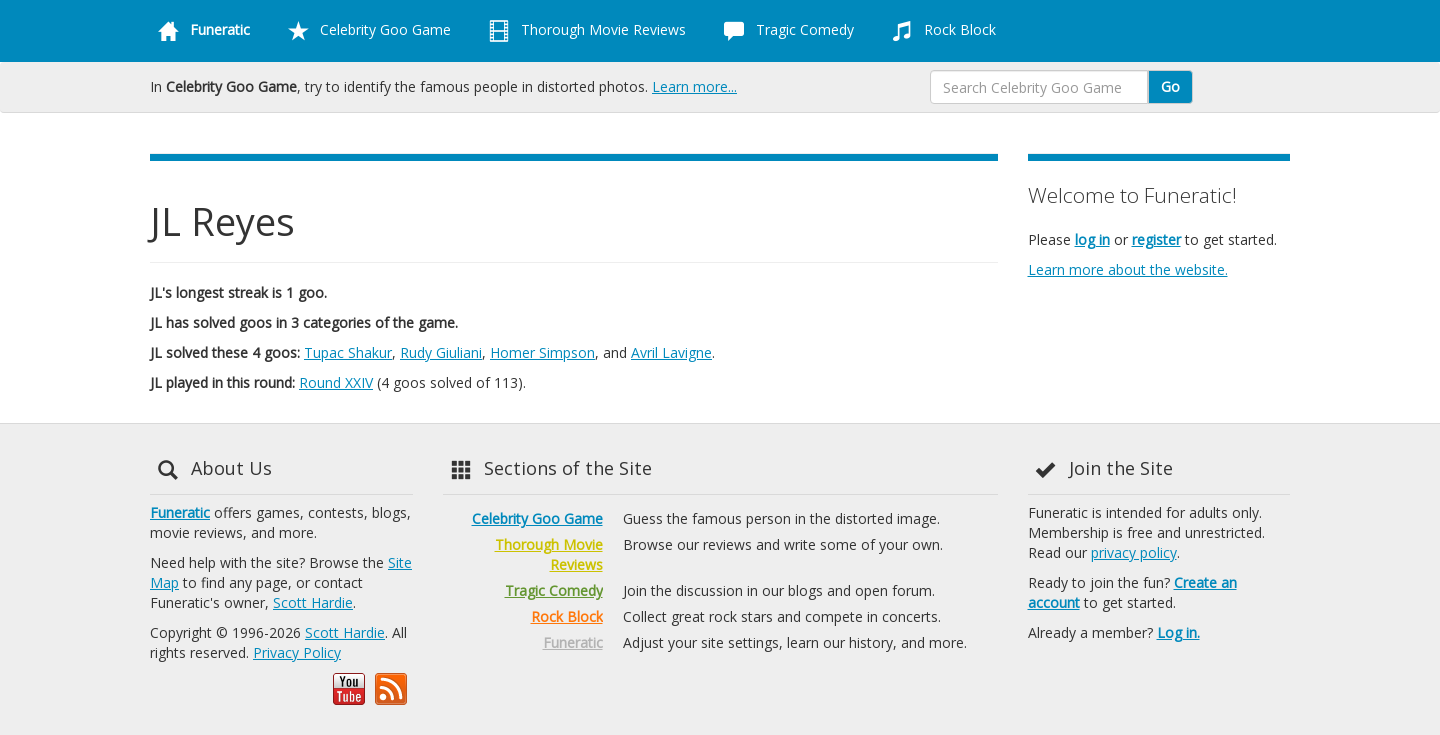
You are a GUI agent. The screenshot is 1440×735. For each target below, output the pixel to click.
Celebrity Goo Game (365, 31)
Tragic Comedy (785, 31)
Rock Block (940, 31)
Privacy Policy (297, 652)
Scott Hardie (313, 602)
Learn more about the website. (1128, 269)
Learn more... (694, 86)
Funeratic (180, 512)
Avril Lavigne (671, 352)
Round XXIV (336, 382)
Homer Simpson (542, 352)
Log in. (1178, 632)
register (1156, 239)
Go (1170, 86)
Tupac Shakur (348, 352)
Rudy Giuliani (441, 352)
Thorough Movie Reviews (583, 31)
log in (1092, 239)
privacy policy (1134, 552)
